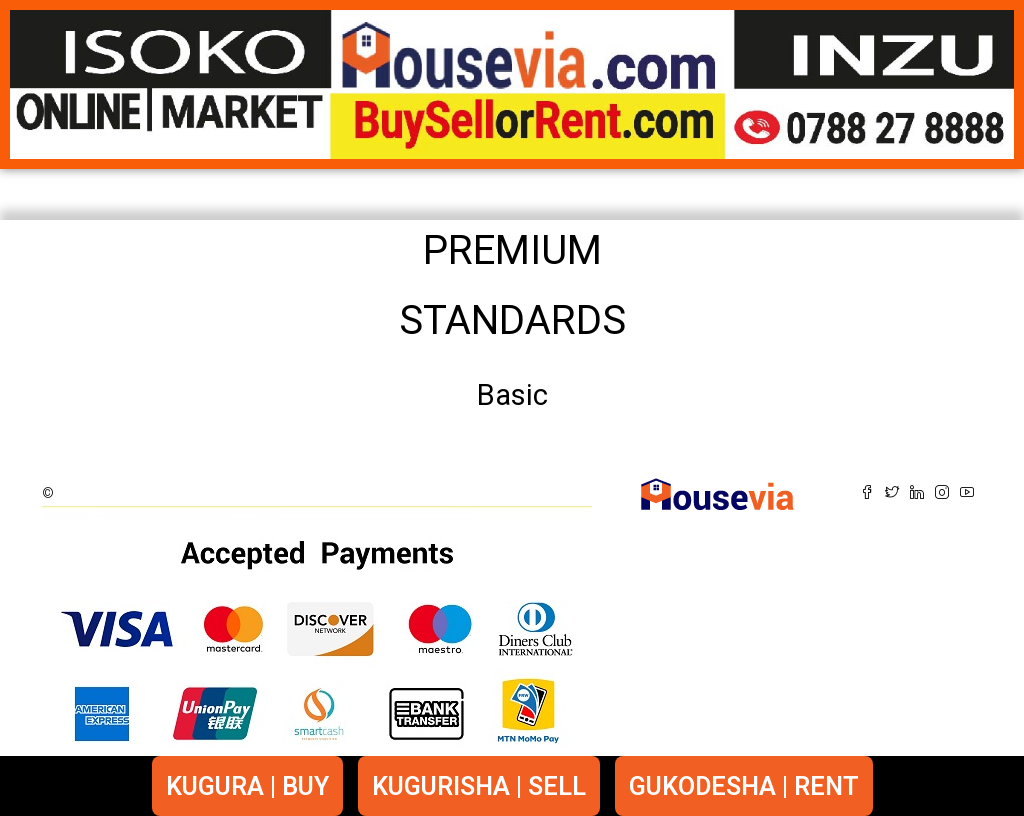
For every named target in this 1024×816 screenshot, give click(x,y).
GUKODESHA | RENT (744, 786)
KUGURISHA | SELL (479, 786)
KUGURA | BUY (247, 786)
